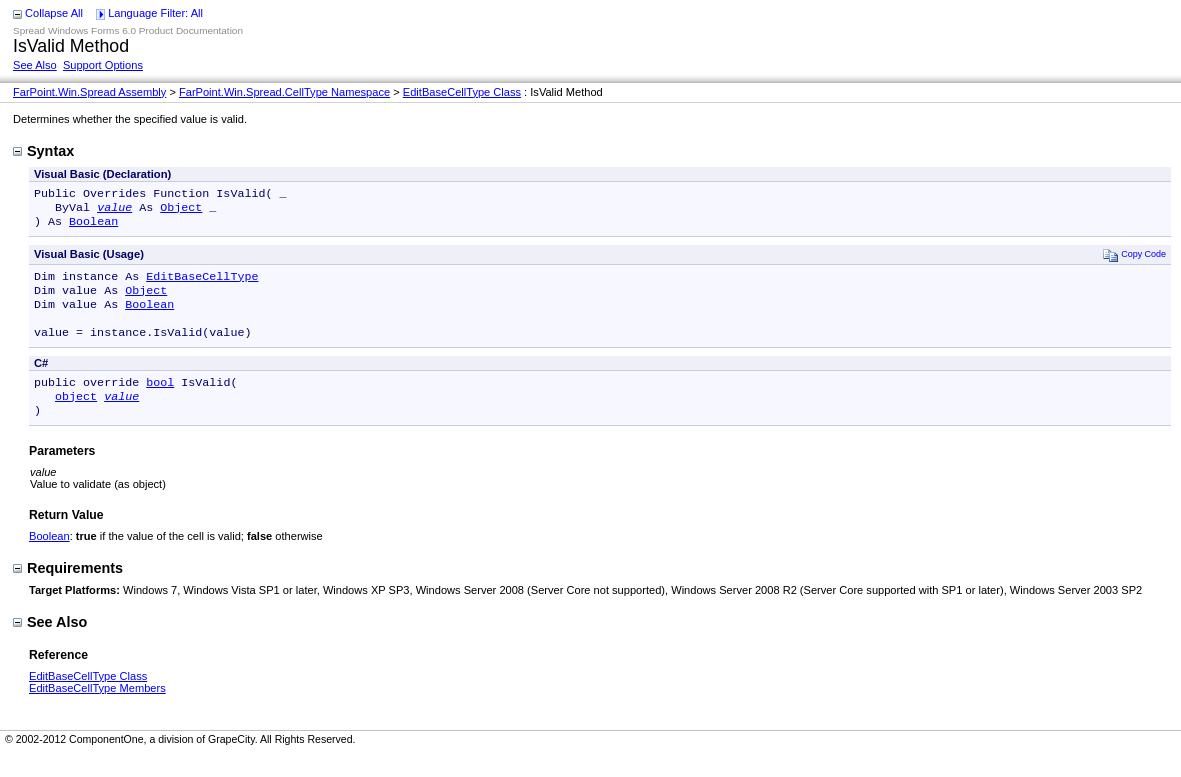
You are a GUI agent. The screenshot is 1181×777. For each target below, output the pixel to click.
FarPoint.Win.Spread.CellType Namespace (284, 92)
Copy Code (1134, 260)
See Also (35, 65)
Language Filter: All (155, 13)
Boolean (93, 227)
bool (160, 400)
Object (181, 211)
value (114, 211)
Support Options (103, 65)
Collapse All (54, 13)
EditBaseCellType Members (97, 710)
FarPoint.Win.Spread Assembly (89, 92)
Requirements (68, 590)
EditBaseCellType (202, 284)
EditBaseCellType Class (462, 92)
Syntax (43, 151)
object (76, 416)
